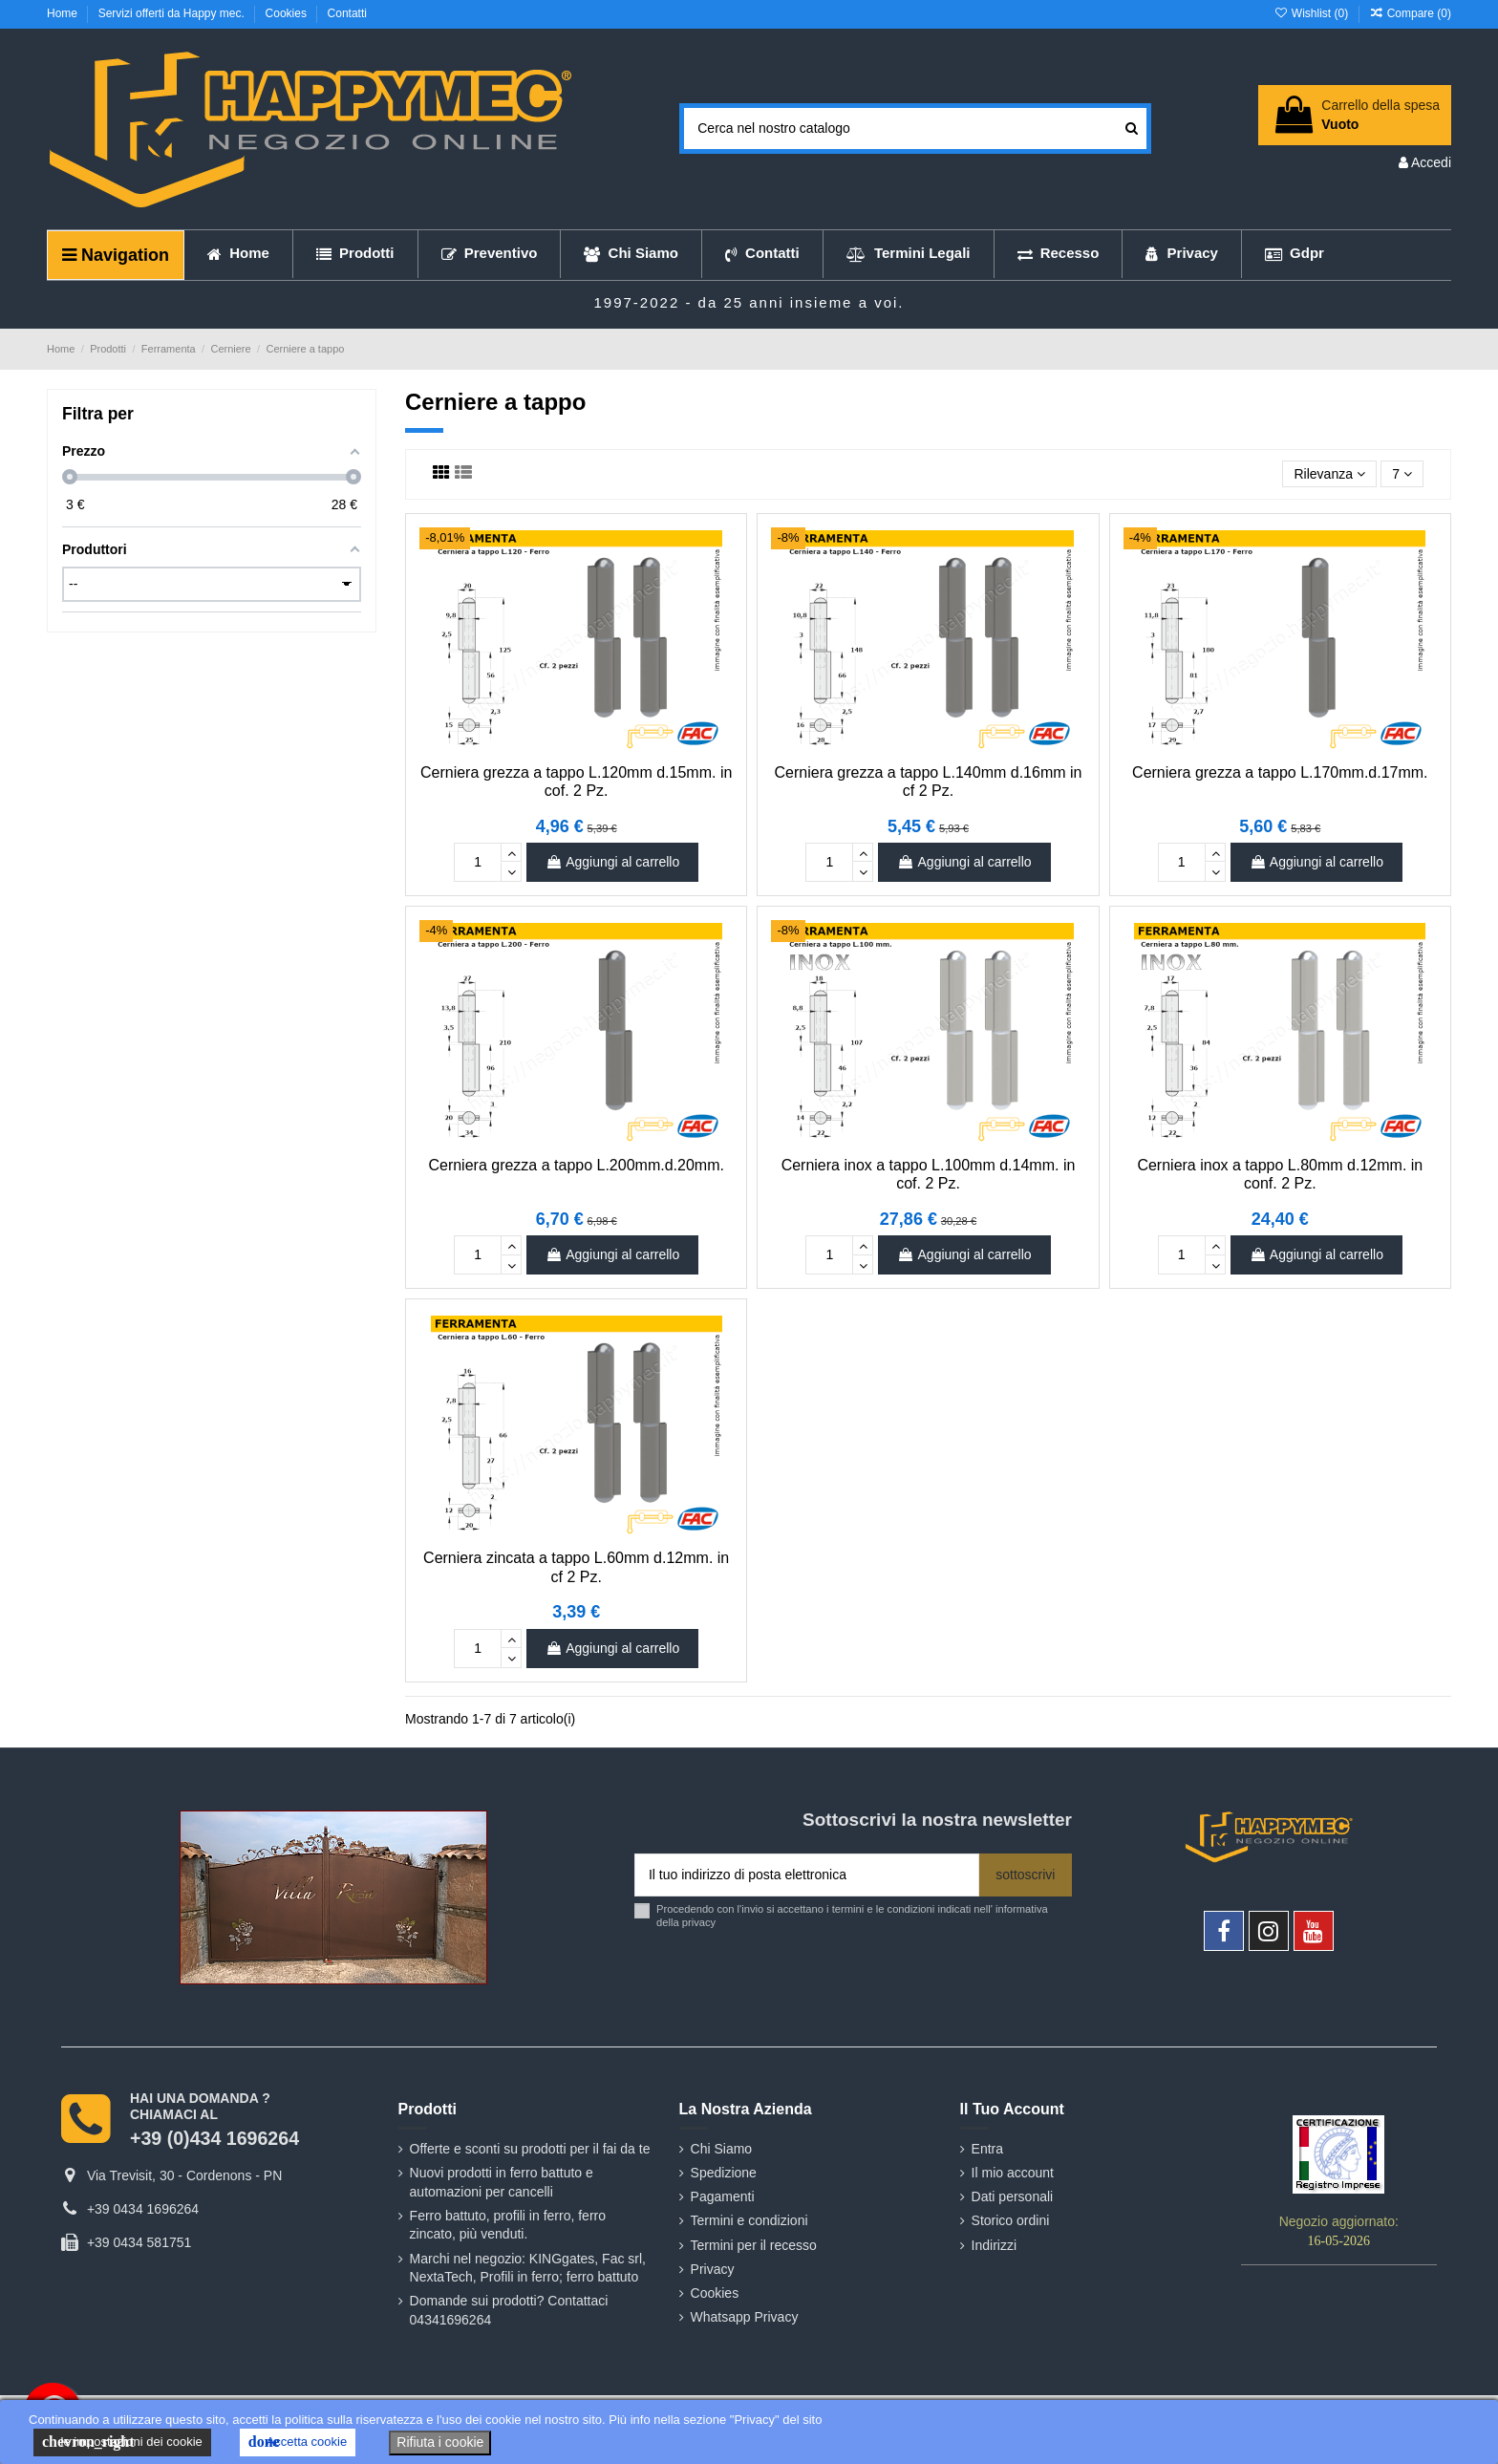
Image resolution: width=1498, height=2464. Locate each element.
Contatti (347, 13)
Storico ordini (1011, 2220)
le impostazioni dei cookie (122, 2442)
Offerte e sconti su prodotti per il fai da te (530, 2148)
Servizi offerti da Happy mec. (173, 13)
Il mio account (1013, 2172)
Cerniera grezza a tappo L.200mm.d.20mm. (575, 1165)
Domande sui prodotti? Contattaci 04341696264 (509, 2310)
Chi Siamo (722, 2148)
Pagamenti (723, 2196)
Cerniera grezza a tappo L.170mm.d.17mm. (1279, 772)
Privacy (713, 2269)
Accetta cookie (297, 2442)
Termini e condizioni (749, 2220)
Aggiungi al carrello (612, 861)
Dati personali (1013, 2196)
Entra (987, 2148)
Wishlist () (1312, 13)
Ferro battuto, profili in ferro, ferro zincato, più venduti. (508, 2225)
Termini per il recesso (754, 2245)
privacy (699, 1922)
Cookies (288, 13)
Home (63, 13)
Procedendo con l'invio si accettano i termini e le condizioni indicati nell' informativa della (852, 1915)
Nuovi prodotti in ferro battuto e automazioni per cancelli (501, 2182)
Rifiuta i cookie (439, 2442)
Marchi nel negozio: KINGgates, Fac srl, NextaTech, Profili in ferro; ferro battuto (528, 2268)
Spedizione (724, 2172)
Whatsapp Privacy (745, 2317)
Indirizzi (994, 2245)
